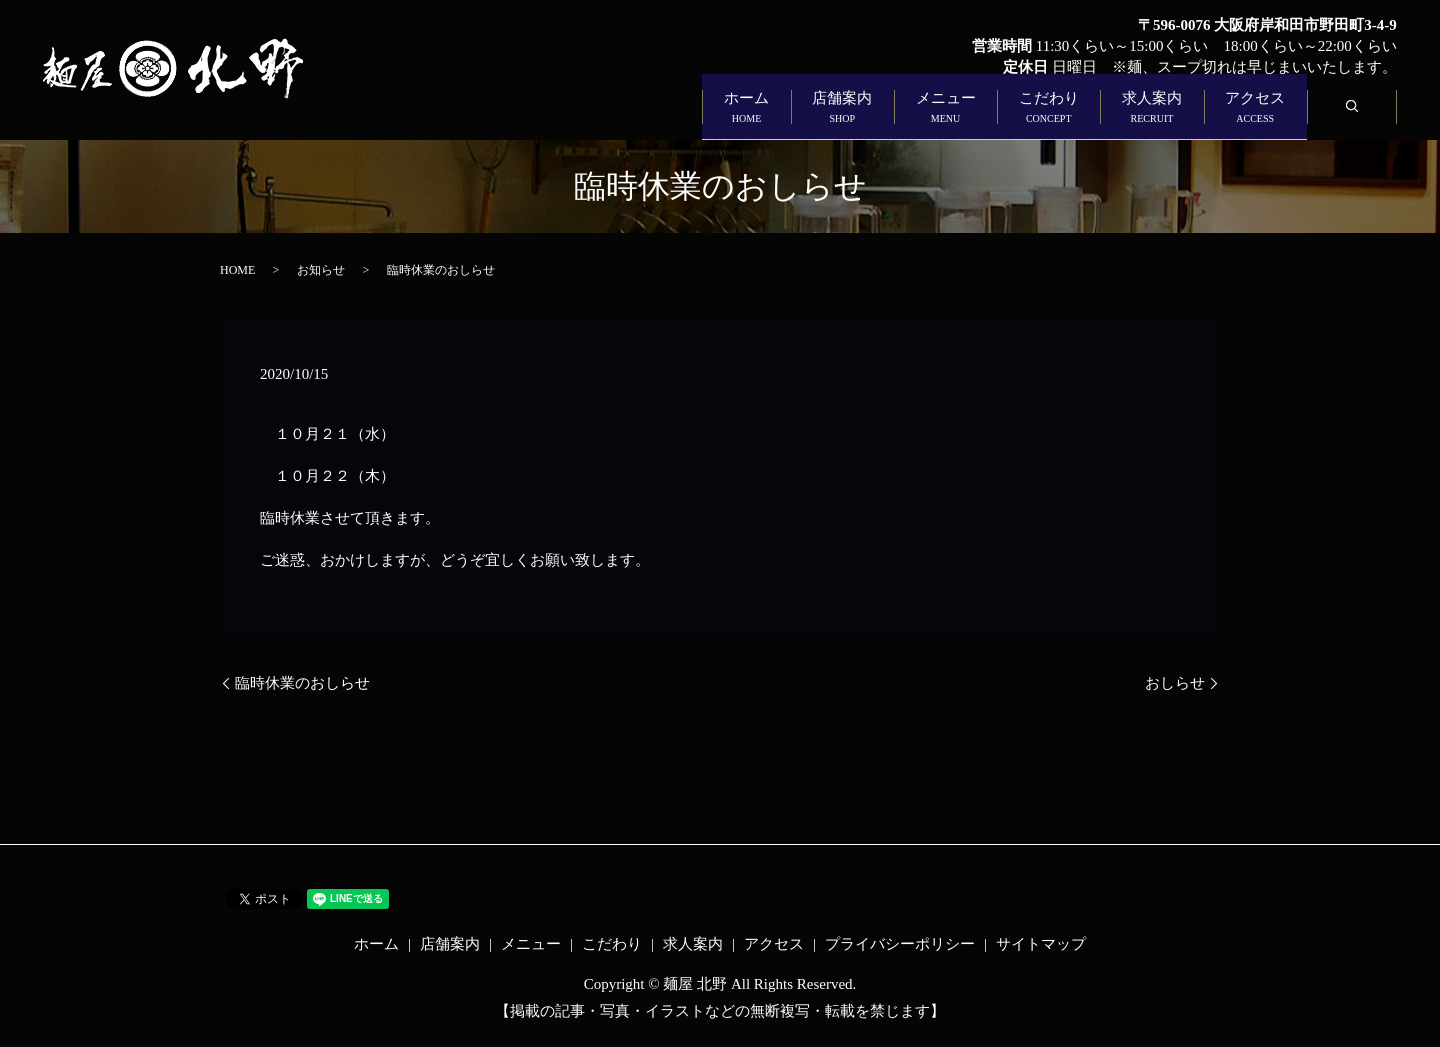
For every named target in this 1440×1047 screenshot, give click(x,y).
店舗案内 (632, 116)
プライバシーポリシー (900, 944)
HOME (237, 270)
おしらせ (1175, 683)
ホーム (489, 116)
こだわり (932, 116)
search (1371, 116)
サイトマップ (1041, 944)
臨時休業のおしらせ (302, 683)
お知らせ (321, 270)
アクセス (1232, 116)
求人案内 (1082, 116)
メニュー (782, 116)
